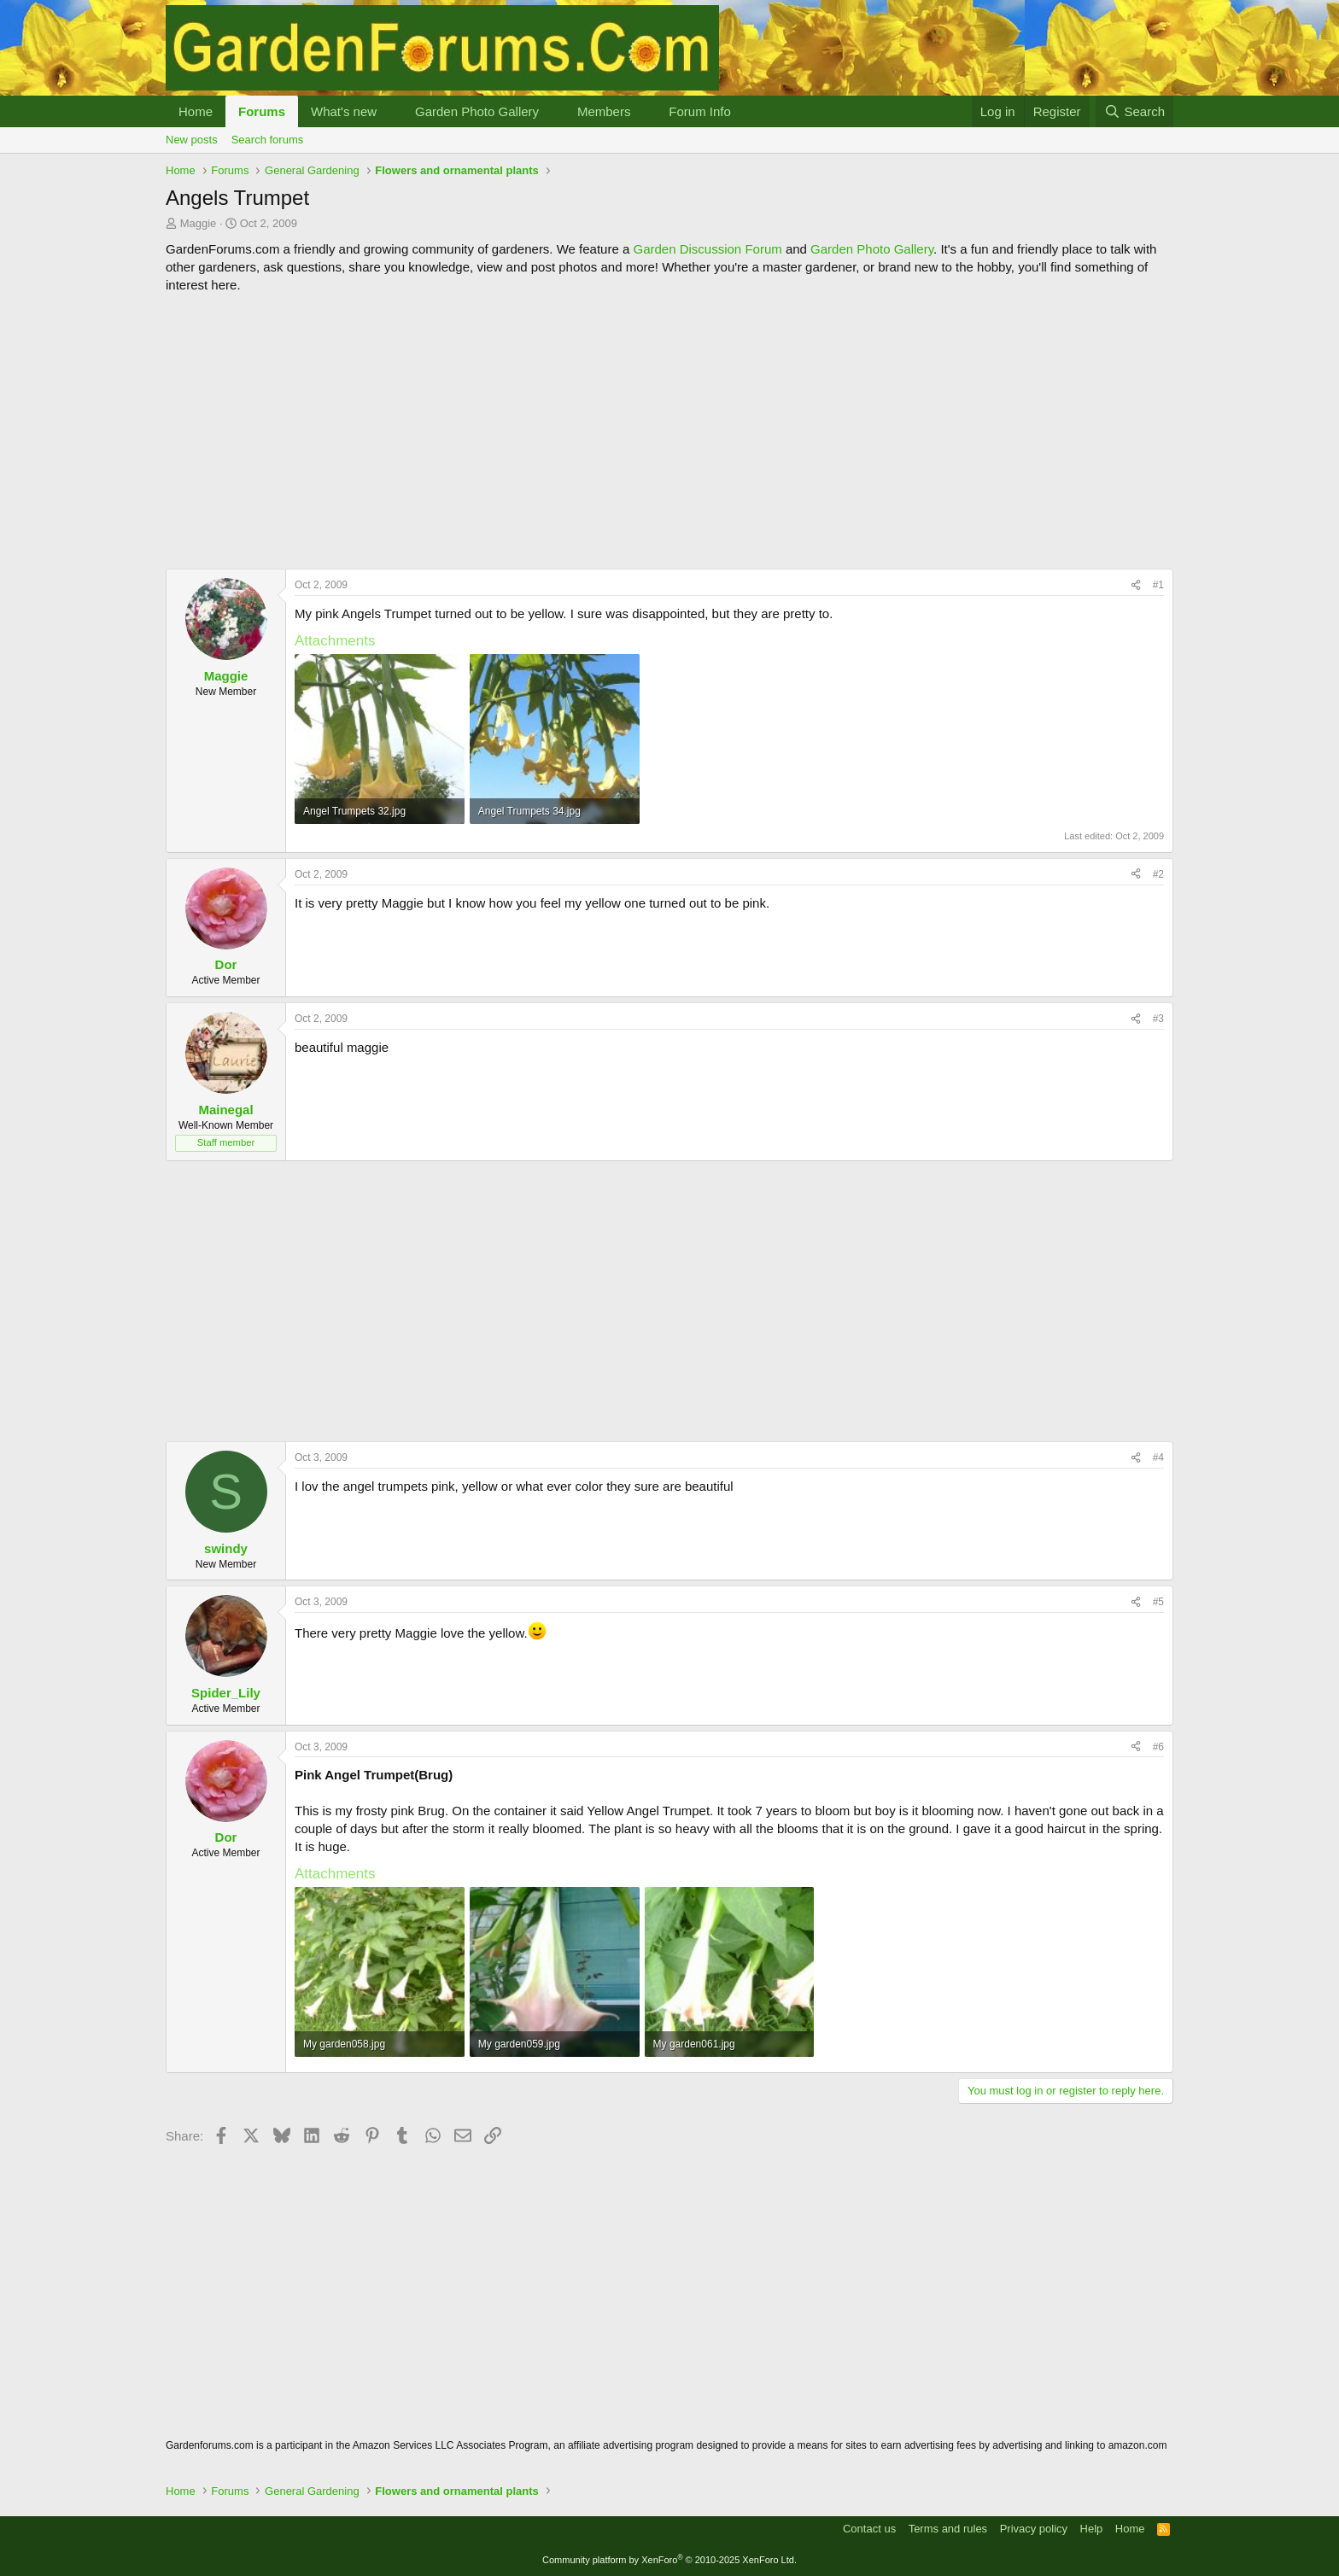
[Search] (1134, 111)
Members (604, 111)
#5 (1158, 1602)
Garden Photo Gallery (477, 111)
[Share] (1136, 585)
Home (195, 111)
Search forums (267, 139)
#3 (1158, 1019)
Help (1091, 2528)
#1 (1158, 585)
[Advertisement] (669, 431)
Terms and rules (948, 2528)
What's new (344, 111)
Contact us (869, 2528)
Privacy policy (1033, 2528)
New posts (192, 139)
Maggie (198, 223)
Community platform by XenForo (669, 2560)
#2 (1158, 874)
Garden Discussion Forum (707, 249)
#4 (1158, 1457)
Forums (261, 111)
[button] (390, 111)
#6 (1158, 1747)
